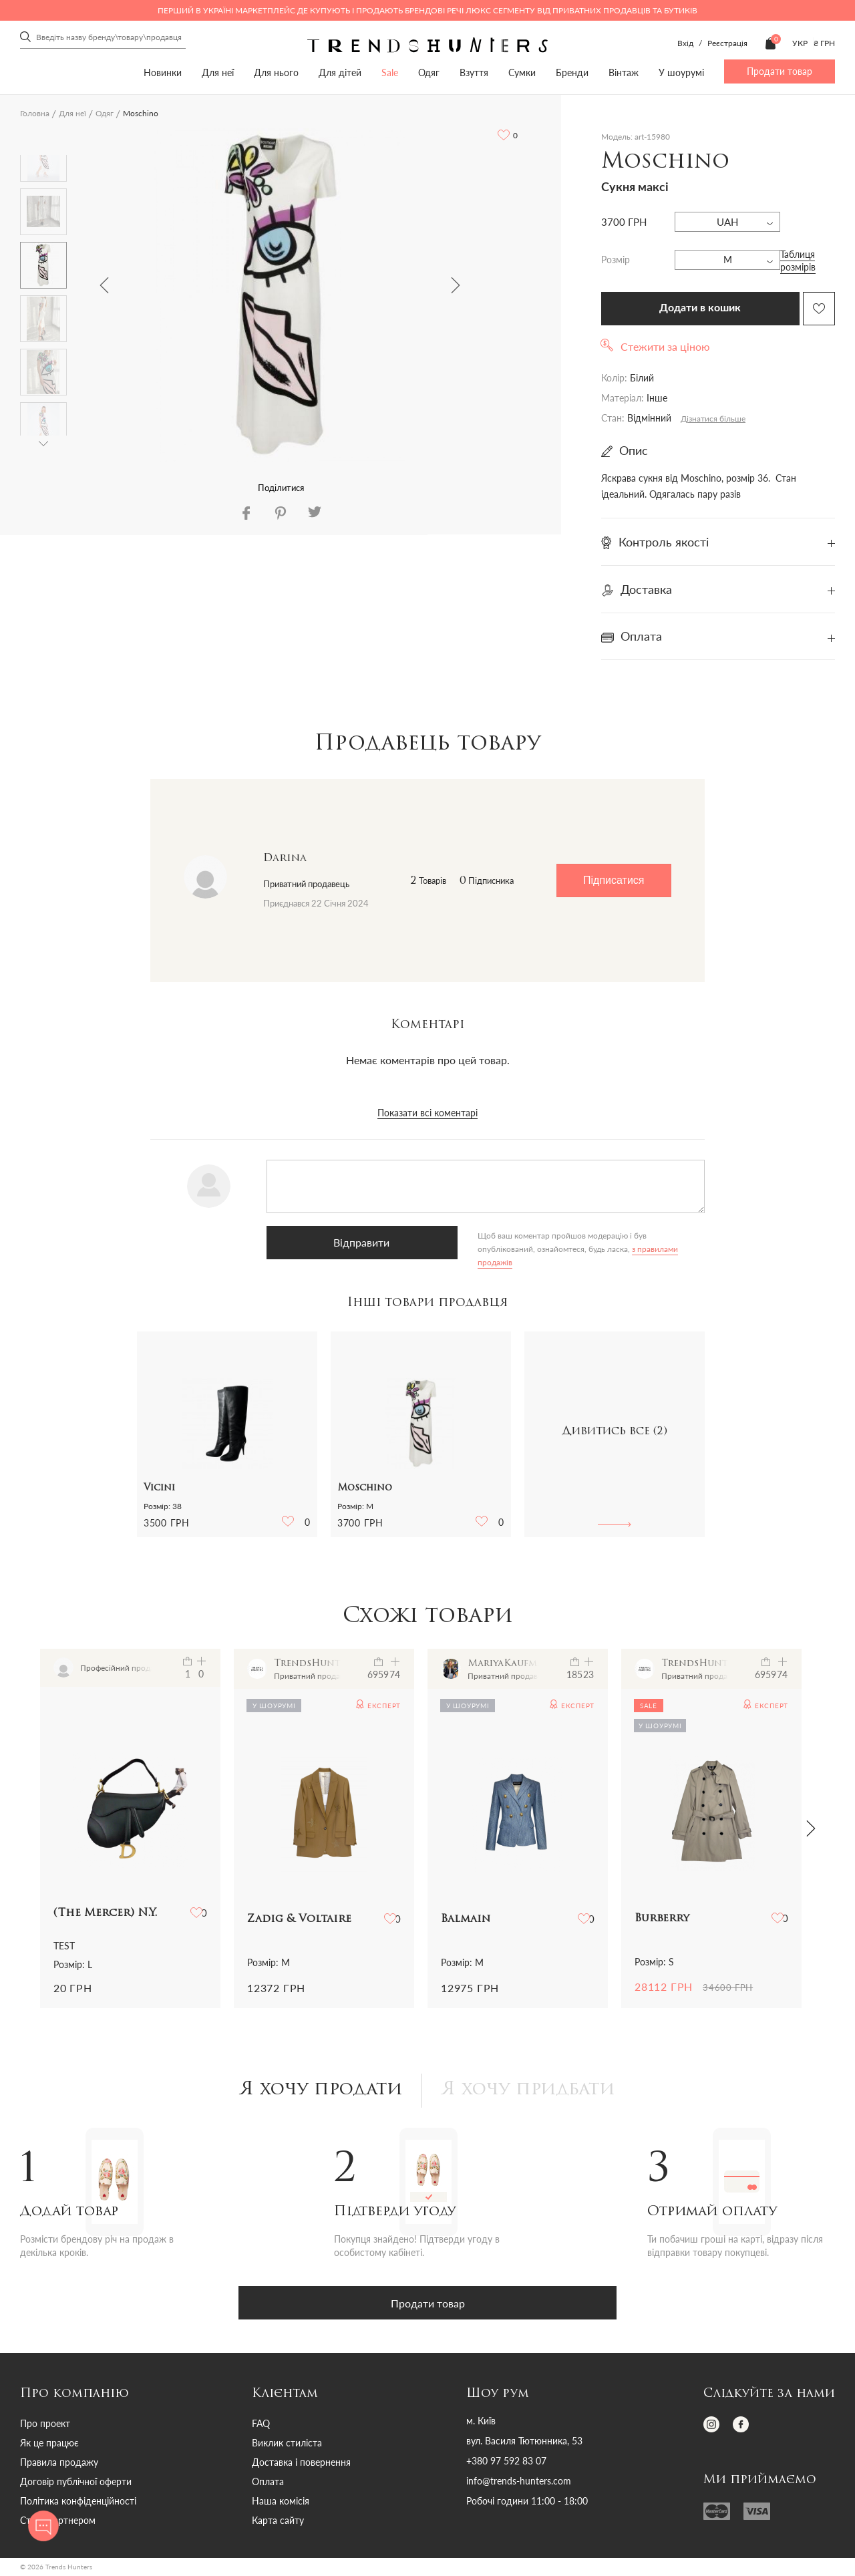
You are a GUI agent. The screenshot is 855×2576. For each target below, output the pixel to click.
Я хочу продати (316, 2091)
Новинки (163, 72)
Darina (285, 858)
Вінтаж (624, 72)
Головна (34, 113)
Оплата (268, 2483)
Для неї (218, 72)
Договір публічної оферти (76, 2483)
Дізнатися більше (713, 419)
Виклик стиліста (287, 2444)
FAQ (261, 2425)
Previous (104, 285)
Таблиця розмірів (798, 261)
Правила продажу (59, 2464)
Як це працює (49, 2444)
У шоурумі (681, 72)
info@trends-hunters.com (518, 2483)
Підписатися (613, 880)
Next (456, 285)
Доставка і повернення (301, 2464)
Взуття (474, 72)
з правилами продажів (504, 1249)
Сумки (522, 72)
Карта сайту (278, 2522)
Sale (389, 72)
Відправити (333, 1242)
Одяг (429, 72)
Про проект (45, 2425)
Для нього (276, 72)
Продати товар (779, 71)
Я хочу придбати (533, 2091)
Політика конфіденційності (78, 2503)
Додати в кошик (700, 308)
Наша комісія (280, 2503)
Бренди (572, 72)
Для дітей (340, 72)
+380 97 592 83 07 (506, 2463)
